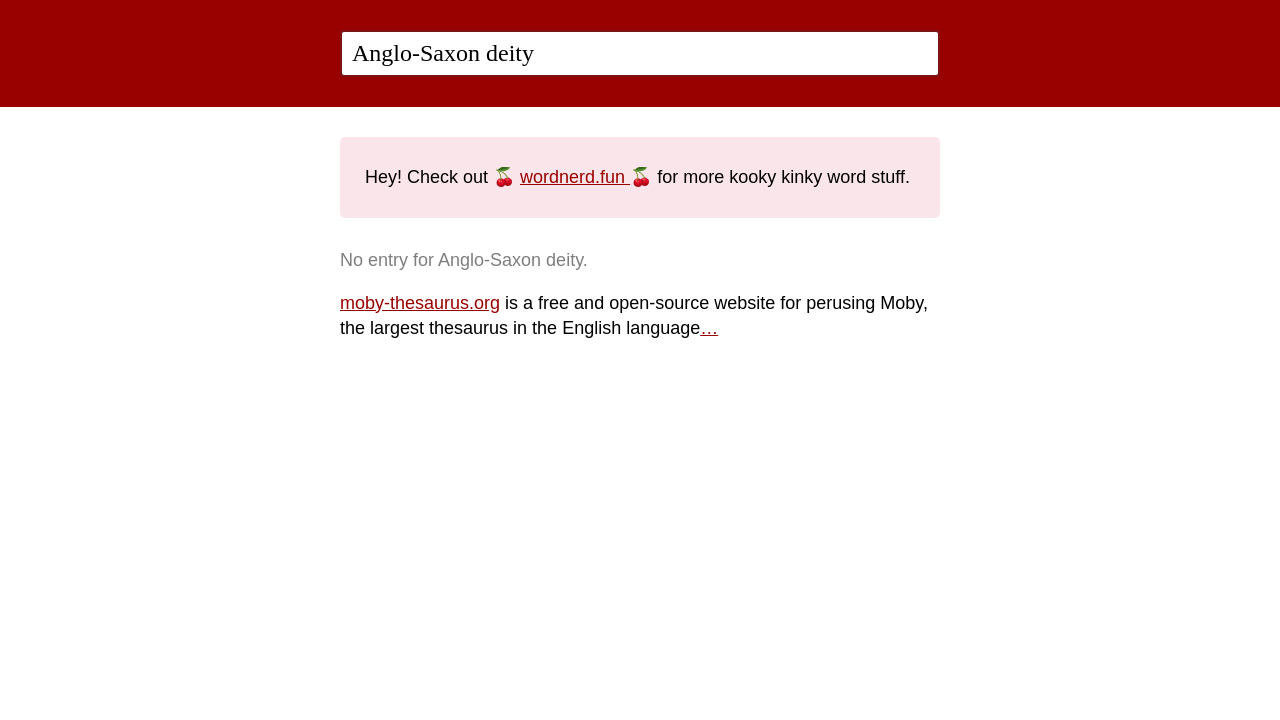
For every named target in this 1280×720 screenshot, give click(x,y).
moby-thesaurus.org (420, 303)
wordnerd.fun (575, 177)
